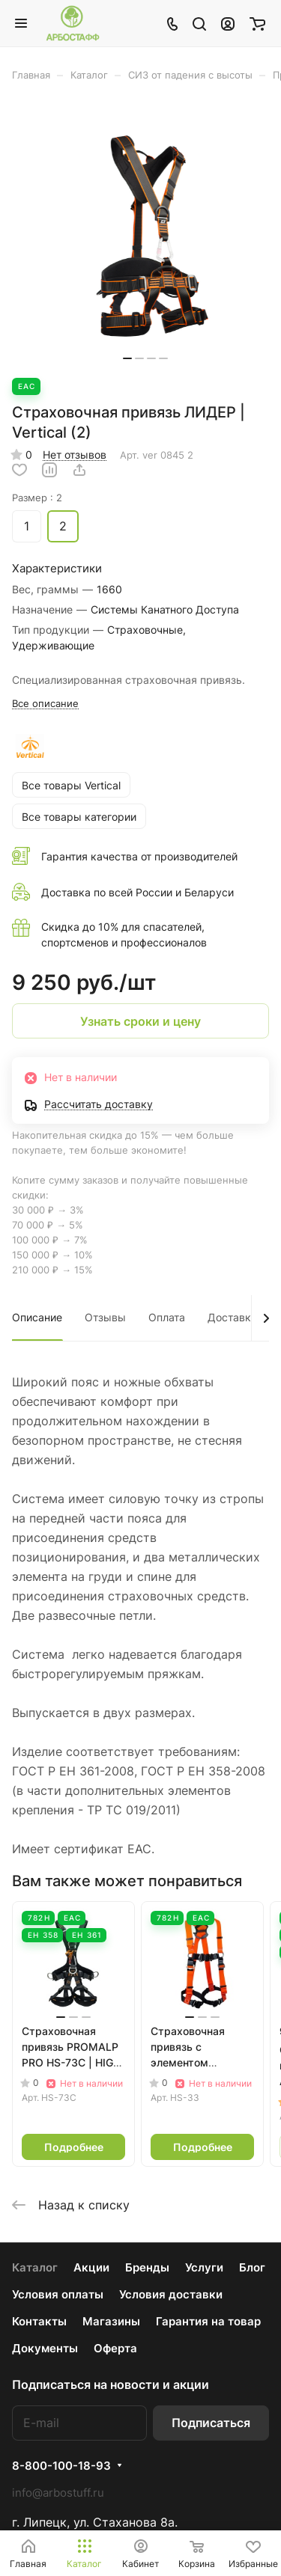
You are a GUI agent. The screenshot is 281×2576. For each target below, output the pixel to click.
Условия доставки (171, 2294)
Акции (91, 2267)
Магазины (111, 2321)
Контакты (39, 2321)
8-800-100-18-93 (61, 2466)
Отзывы (105, 1317)
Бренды (147, 2267)
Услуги (204, 2267)
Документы (45, 2348)
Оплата (166, 1317)
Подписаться (211, 2422)
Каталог (35, 2267)
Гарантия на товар (208, 2321)
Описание (37, 1317)
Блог (252, 2267)
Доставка (232, 1317)
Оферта (115, 2348)
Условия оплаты (57, 2294)
